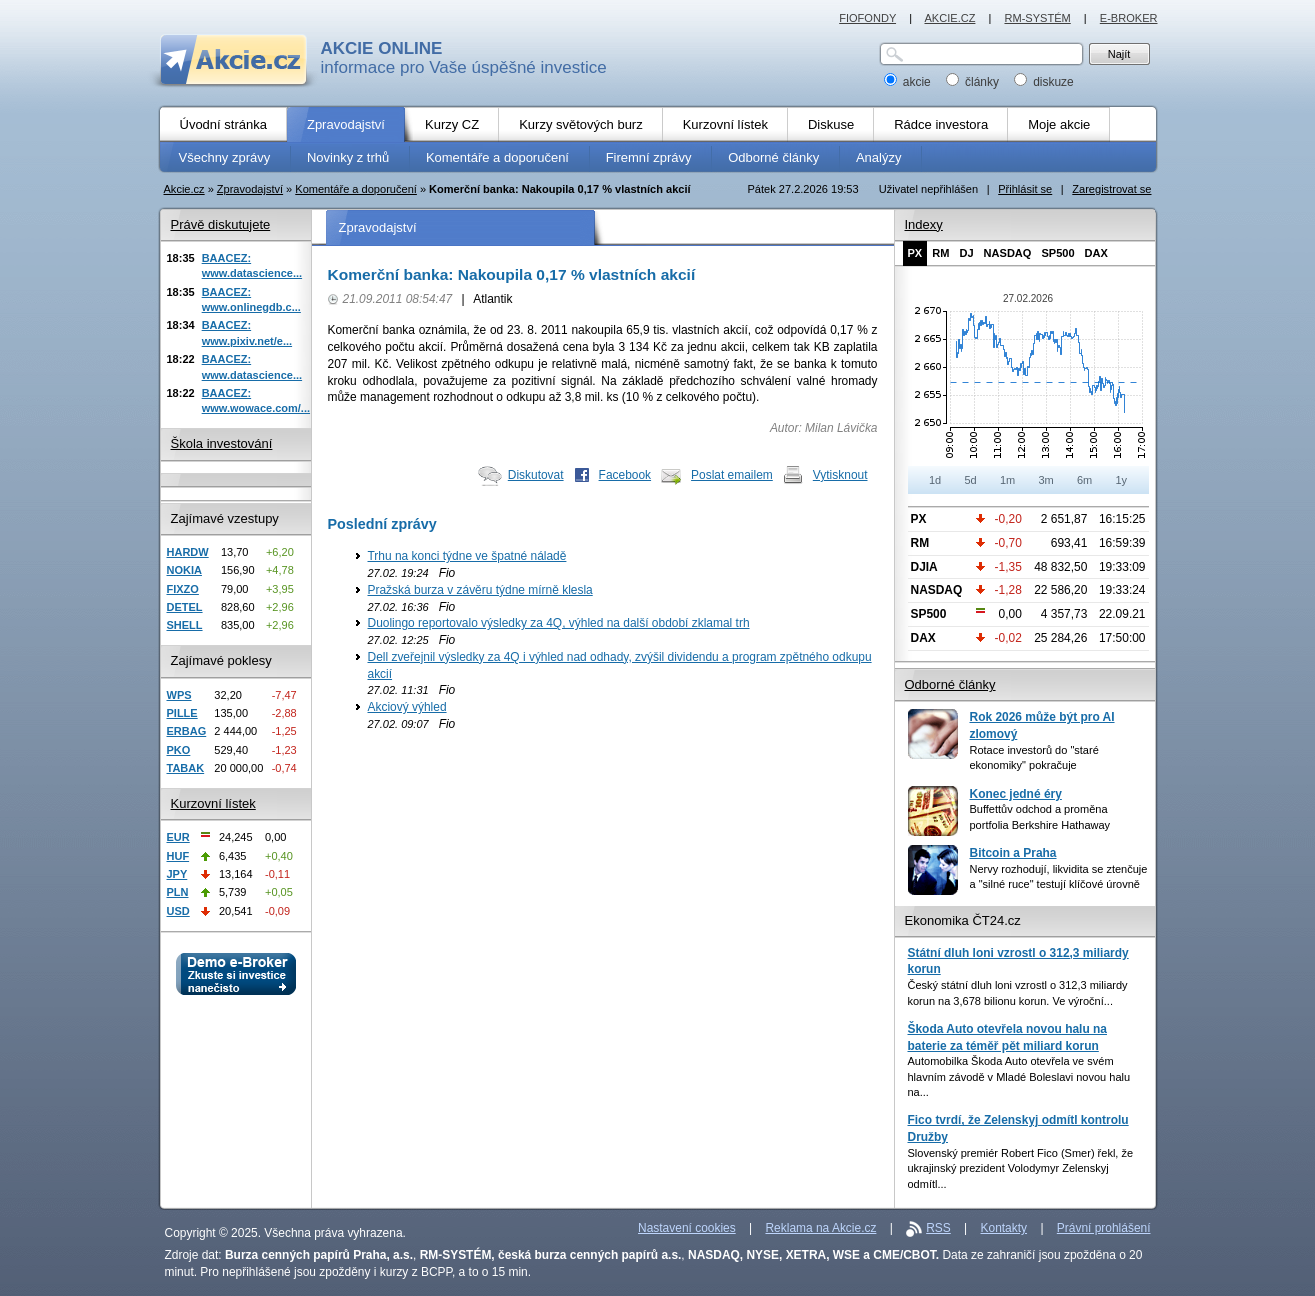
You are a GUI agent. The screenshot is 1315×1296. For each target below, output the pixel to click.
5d (970, 480)
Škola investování (222, 443)
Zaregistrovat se (1111, 189)
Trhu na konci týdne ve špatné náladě (467, 556)
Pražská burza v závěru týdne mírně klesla (480, 590)
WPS (179, 695)
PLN (178, 892)
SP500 (1057, 253)
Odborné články (950, 684)
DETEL (185, 607)
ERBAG (187, 731)
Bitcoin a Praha (1013, 853)
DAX (1096, 253)
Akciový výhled (407, 707)
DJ (966, 253)
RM (940, 253)
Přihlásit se (1025, 189)
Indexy (924, 224)
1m (1007, 480)
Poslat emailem (732, 475)
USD (178, 911)
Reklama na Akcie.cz (820, 1228)
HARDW (188, 552)
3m (1045, 480)
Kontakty (1004, 1228)
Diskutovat (536, 475)
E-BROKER (1129, 18)
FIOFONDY (867, 18)
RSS (938, 1228)
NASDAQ (1008, 253)
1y (1121, 480)
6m (1084, 480)
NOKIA (184, 570)
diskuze (1044, 82)
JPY (177, 874)
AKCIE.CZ (949, 18)
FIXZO (183, 589)
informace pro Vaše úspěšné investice (464, 58)
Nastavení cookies (687, 1228)
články (974, 82)
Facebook (625, 475)
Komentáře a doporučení (356, 189)
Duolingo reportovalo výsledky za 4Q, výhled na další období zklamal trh (559, 623)
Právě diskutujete (221, 224)
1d (935, 480)
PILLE (182, 713)
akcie (909, 82)
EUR (178, 837)
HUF (178, 856)
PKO (179, 750)
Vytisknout (840, 475)
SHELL (185, 625)
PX (915, 253)
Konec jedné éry (1016, 794)
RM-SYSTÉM (1037, 18)
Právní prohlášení (1104, 1228)
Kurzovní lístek (213, 803)
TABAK (186, 768)
